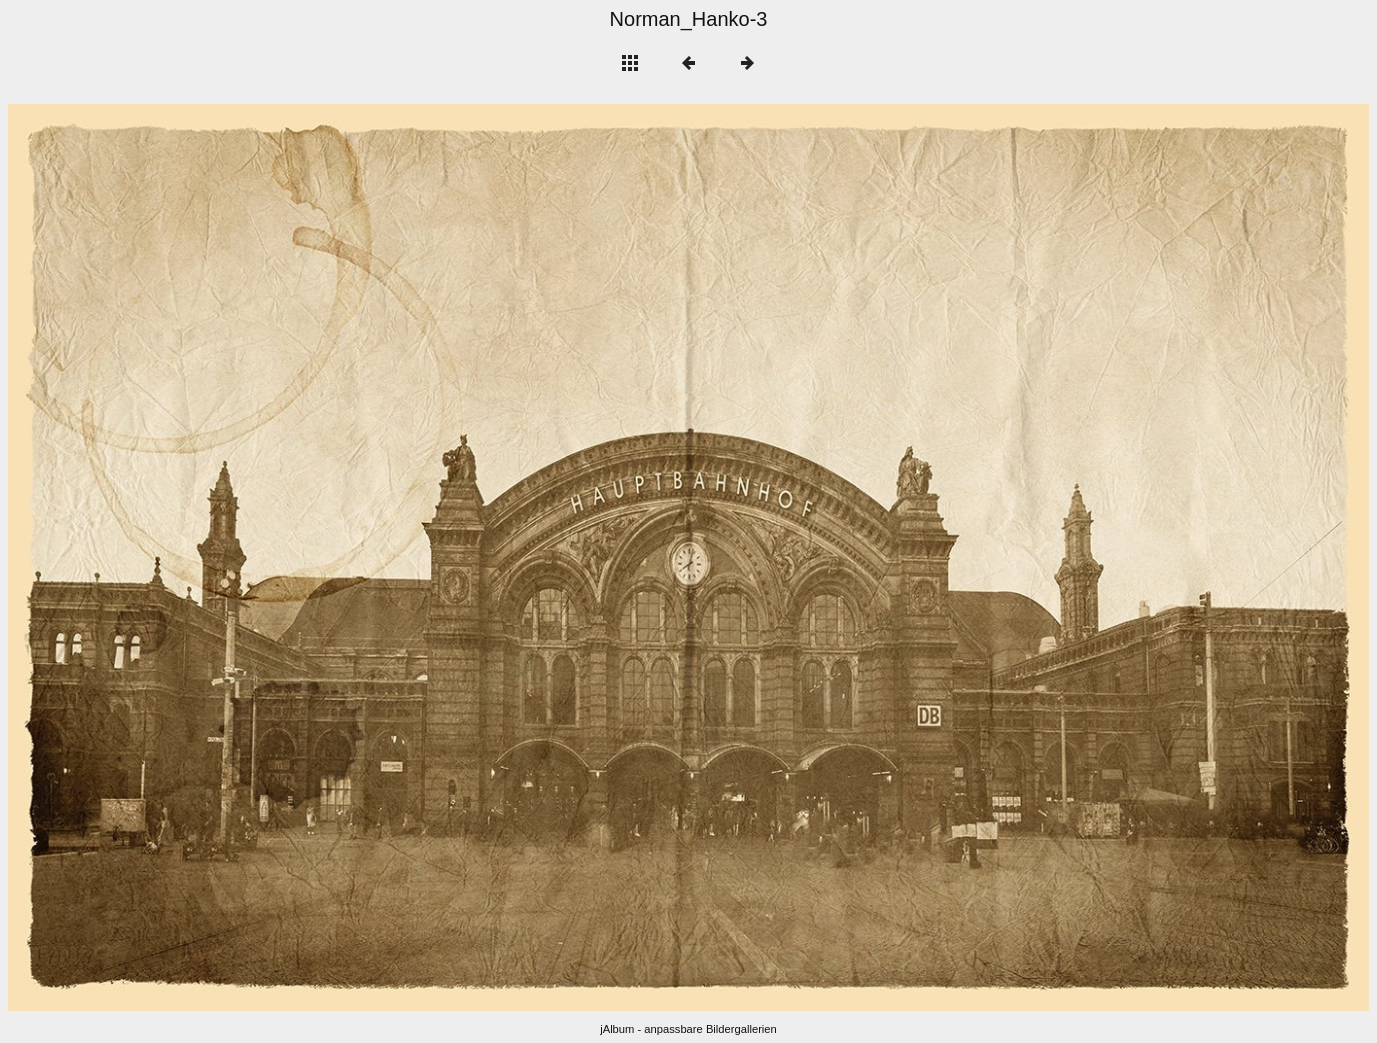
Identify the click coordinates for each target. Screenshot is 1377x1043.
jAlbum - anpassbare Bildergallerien (688, 1029)
